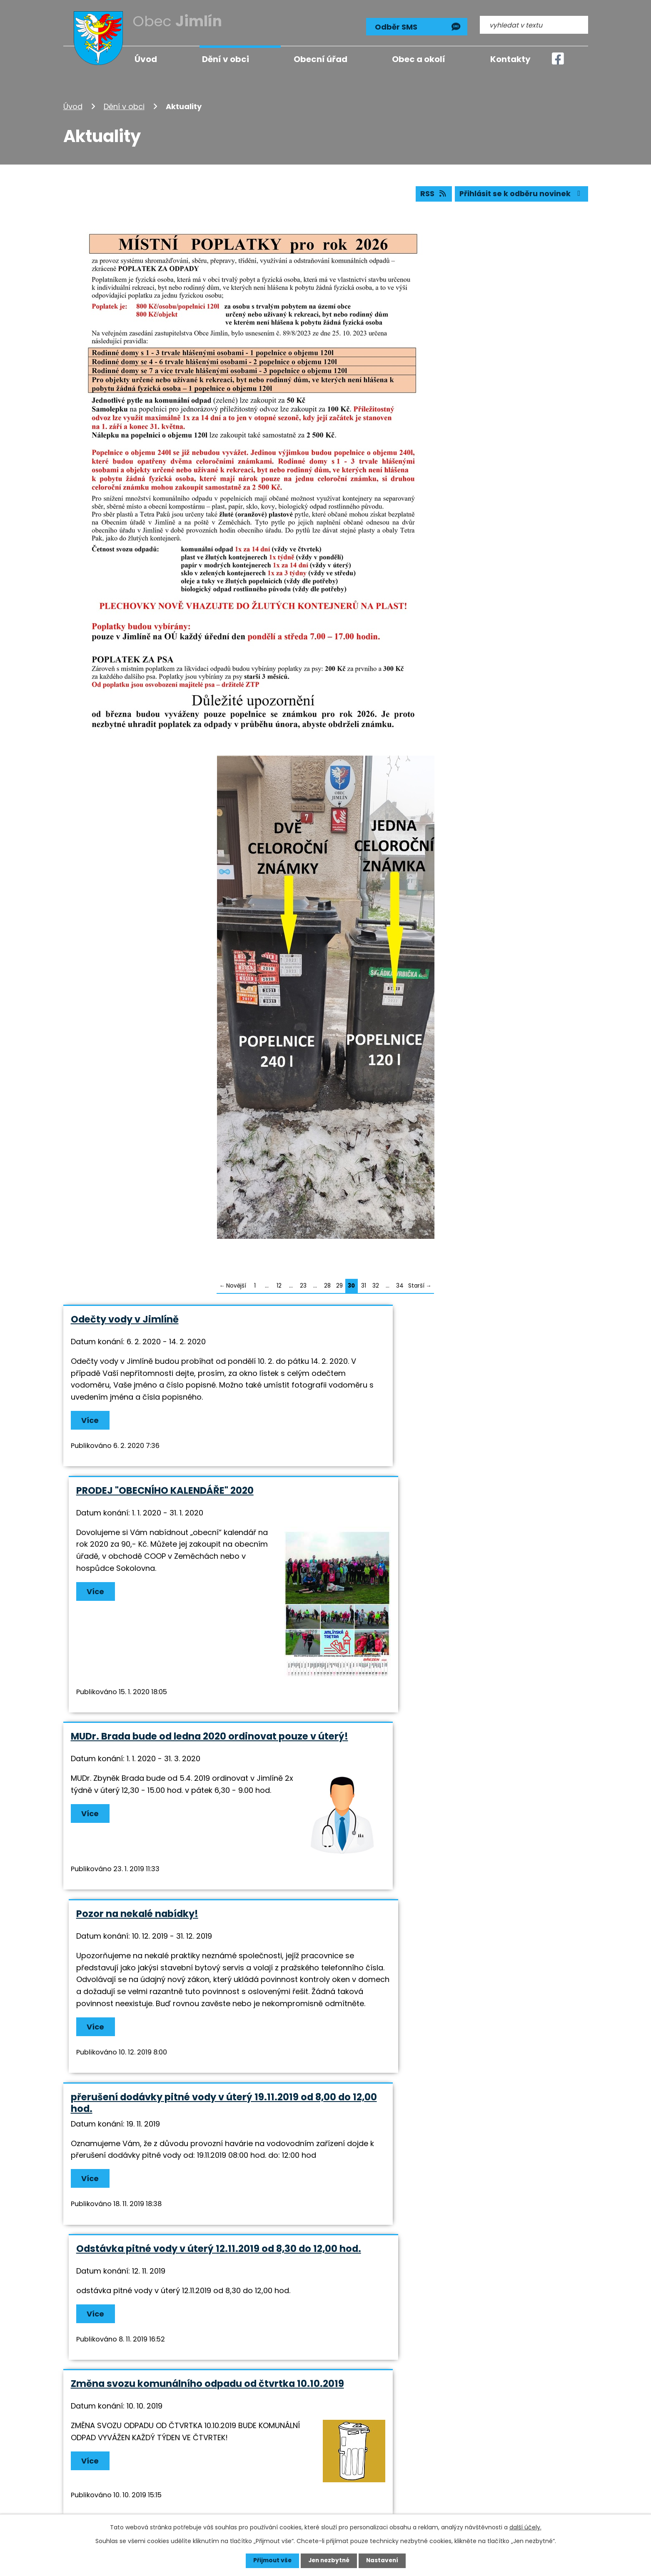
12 (279, 1286)
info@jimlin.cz (316, 2481)
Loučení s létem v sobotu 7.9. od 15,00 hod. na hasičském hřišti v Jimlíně (446, 2106)
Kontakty (510, 59)
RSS (431, 194)
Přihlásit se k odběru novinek (520, 194)
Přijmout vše (270, 2560)
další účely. (525, 2527)
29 (339, 1286)
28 (327, 1286)
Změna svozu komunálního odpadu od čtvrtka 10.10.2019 (183, 1942)
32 (375, 1286)
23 (303, 1286)
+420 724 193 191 (321, 2470)
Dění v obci (124, 105)
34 (400, 1286)
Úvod (72, 105)
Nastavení (384, 2560)
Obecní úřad (320, 59)
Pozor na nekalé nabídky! (398, 1565)
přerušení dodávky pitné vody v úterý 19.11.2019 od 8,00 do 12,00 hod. (192, 1778)
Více (91, 1432)
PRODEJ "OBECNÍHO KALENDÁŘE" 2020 (425, 1319)
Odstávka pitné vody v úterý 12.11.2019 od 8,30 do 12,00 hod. (454, 1778)
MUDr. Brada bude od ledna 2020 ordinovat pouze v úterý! (189, 1571)
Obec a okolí (418, 59)
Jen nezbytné (329, 2560)
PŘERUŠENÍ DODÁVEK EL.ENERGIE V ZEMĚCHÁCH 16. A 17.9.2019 (191, 2106)
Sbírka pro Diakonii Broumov (406, 1936)
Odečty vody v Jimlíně (125, 1319)
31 (363, 1286)
